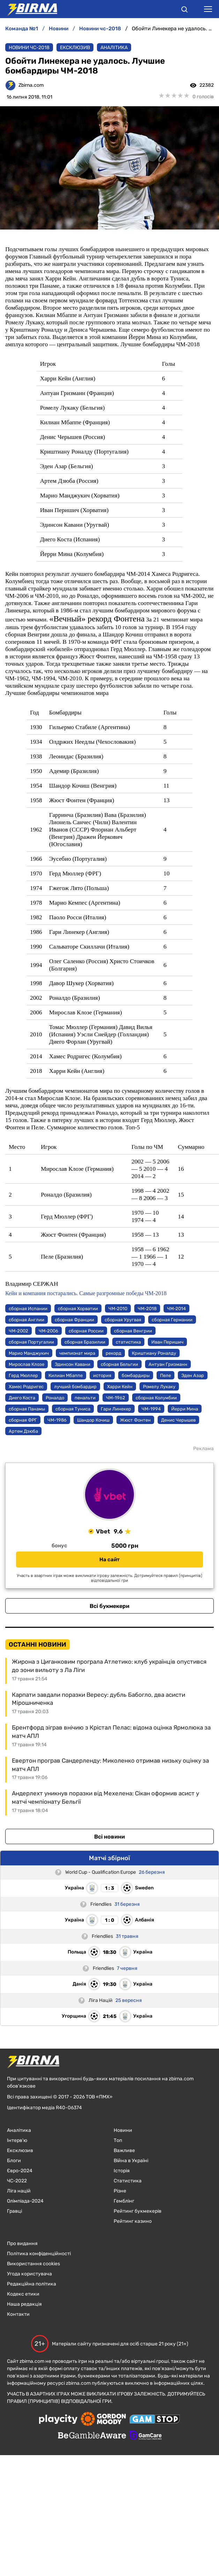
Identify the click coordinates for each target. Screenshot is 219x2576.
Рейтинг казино (133, 2221)
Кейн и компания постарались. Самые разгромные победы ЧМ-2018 (86, 1293)
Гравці (14, 2211)
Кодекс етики (23, 2294)
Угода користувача (29, 2274)
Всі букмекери (109, 1606)
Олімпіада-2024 (25, 2201)
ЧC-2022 (17, 2181)
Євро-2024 (19, 2171)
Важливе (124, 2150)
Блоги (14, 2161)
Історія (122, 2171)
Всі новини (109, 1836)
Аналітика (114, 48)
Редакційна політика (31, 2284)
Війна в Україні (131, 2161)
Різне (120, 2191)
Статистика (128, 2181)
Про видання (22, 2243)
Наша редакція (24, 2304)
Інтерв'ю (17, 2140)
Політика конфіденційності (39, 2254)
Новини (123, 2130)
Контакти (18, 2314)
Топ (118, 2140)
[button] (184, 10)
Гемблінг (124, 2201)
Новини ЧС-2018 (29, 48)
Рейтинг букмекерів (137, 2211)
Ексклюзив (75, 48)
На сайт (109, 1559)
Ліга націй (19, 2191)
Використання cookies (33, 2264)
